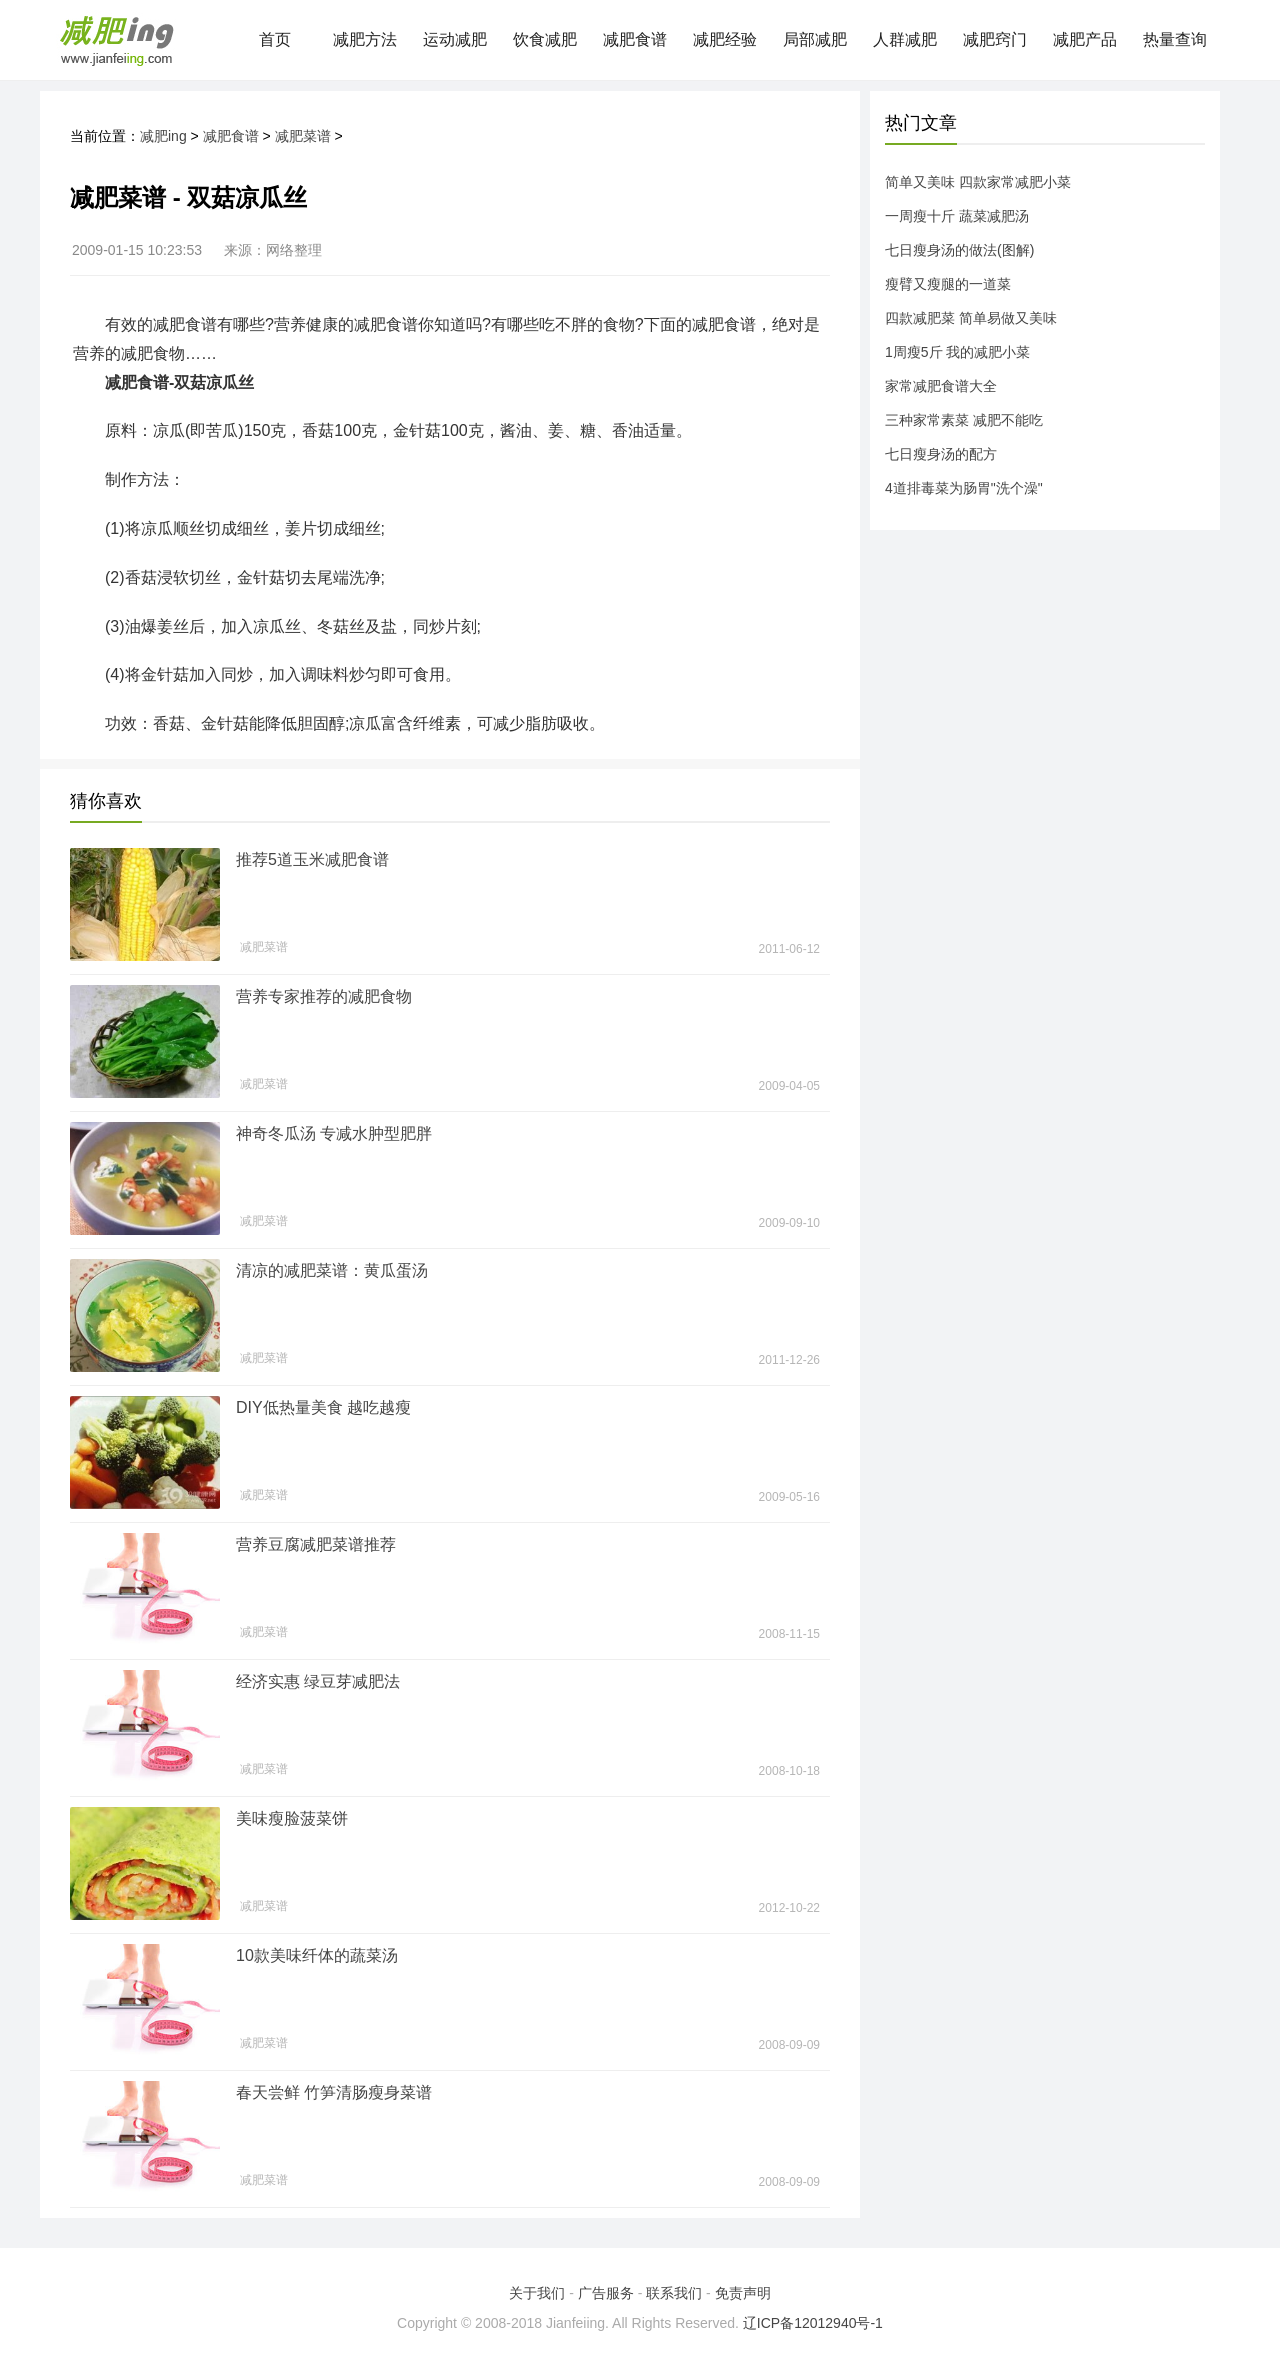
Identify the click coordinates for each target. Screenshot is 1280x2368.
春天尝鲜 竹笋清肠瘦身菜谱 (334, 2092)
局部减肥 (815, 39)
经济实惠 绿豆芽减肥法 (318, 1681)
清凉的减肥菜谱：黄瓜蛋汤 (332, 1270)
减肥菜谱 (303, 136)
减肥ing (163, 136)
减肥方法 (365, 39)
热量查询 (1175, 39)
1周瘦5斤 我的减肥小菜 (957, 352)
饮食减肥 (545, 39)
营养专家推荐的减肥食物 (324, 996)
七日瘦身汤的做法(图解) (959, 250)
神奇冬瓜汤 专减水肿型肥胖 (334, 1133)
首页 (275, 39)
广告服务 (606, 2293)
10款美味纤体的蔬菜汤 (317, 1955)
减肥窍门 (995, 39)
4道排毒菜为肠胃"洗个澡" (964, 488)
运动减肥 (455, 39)
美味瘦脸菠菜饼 (292, 1818)
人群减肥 (905, 39)
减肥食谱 (635, 39)
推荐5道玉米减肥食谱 (312, 859)
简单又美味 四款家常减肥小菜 (978, 182)
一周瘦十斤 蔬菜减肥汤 (957, 216)
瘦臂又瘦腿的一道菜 (948, 284)
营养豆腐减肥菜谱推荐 (316, 1544)
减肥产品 (1085, 39)
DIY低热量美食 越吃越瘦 (323, 1407)
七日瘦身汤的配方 (941, 454)
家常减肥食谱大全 (941, 386)
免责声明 (743, 2293)
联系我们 (674, 2293)
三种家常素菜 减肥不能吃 (964, 420)
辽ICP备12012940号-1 (813, 2323)
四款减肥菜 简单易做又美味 (971, 318)
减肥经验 (725, 39)
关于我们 (537, 2293)
